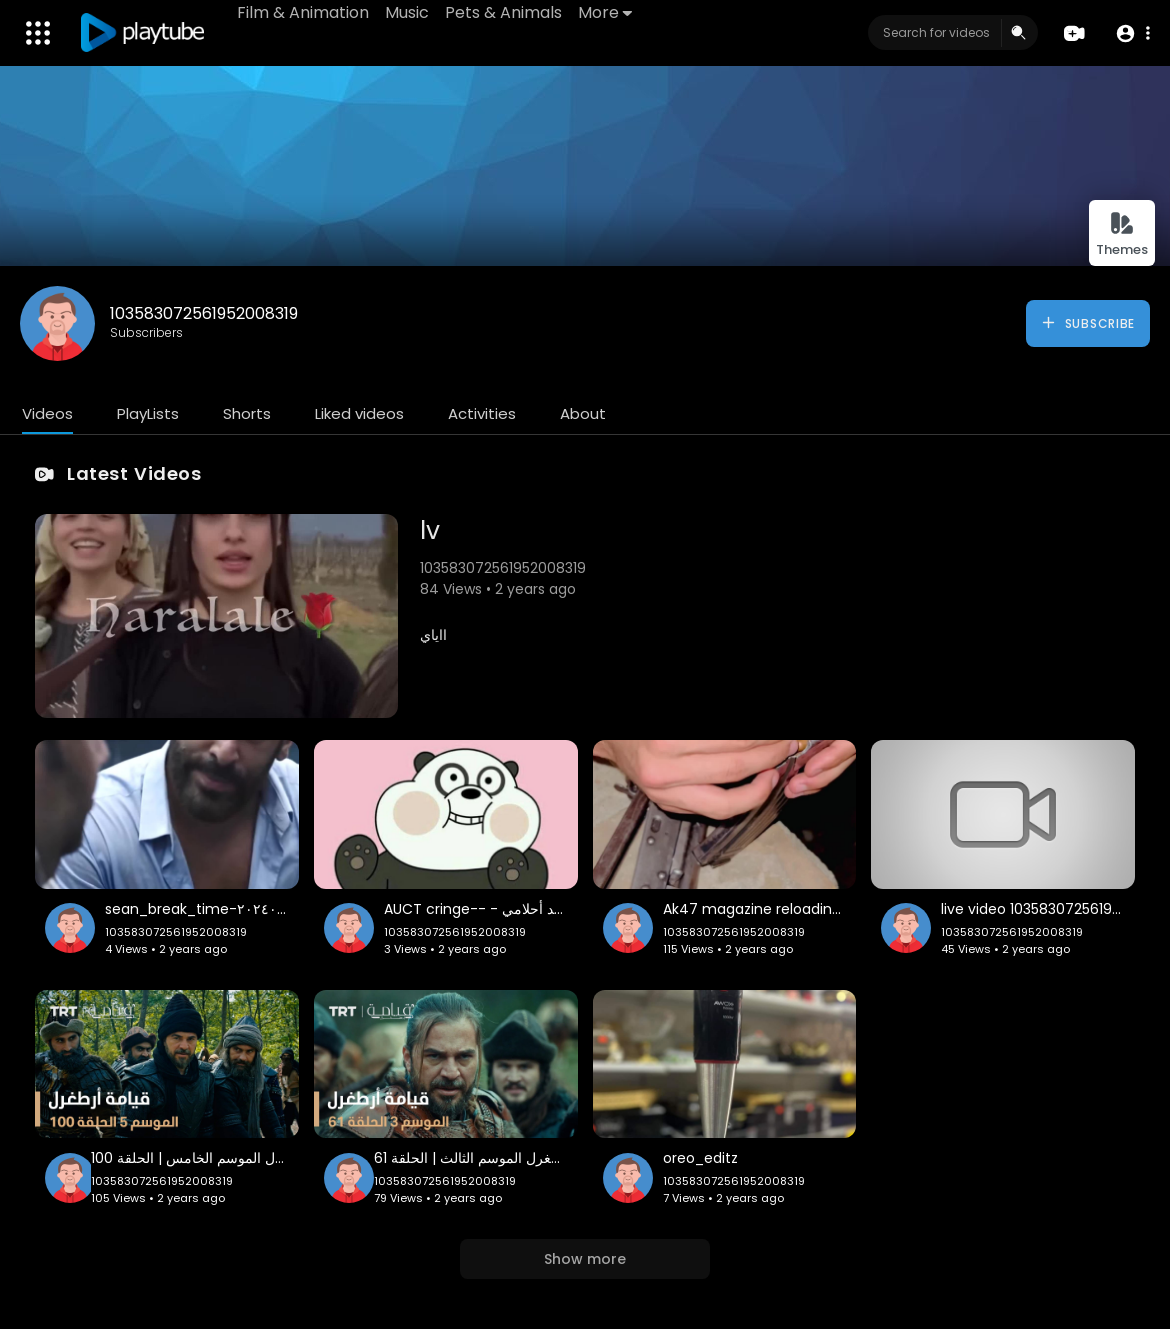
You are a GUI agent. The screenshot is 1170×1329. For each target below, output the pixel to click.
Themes (1122, 234)
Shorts (247, 413)
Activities (482, 413)
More (605, 12)
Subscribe (1087, 323)
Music (407, 12)
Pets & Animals (503, 12)
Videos (47, 413)
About (583, 413)
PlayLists (148, 413)
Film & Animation (303, 12)
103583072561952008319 (204, 313)
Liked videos (359, 413)
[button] (1132, 33)
